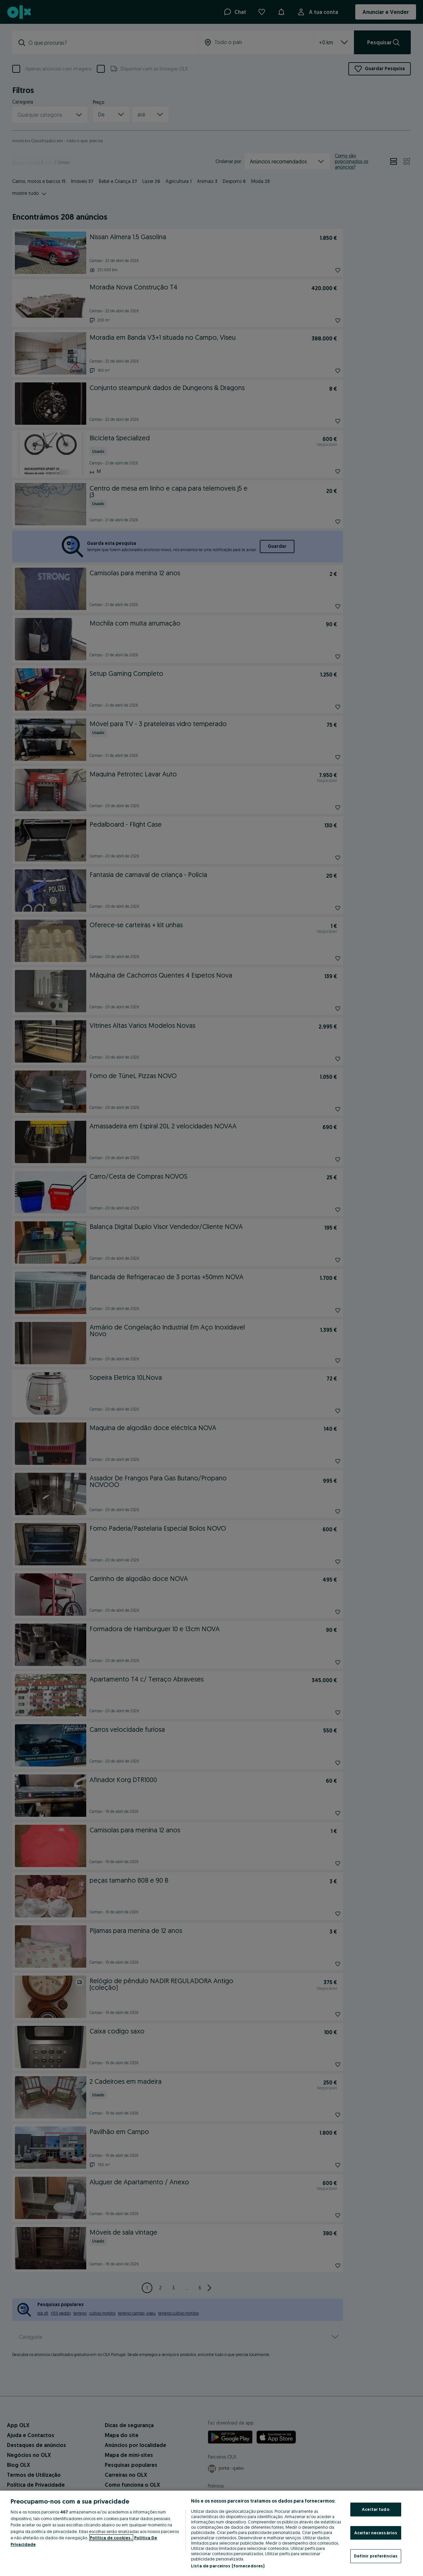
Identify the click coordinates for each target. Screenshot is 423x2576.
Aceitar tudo (376, 2509)
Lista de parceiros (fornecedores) (227, 2565)
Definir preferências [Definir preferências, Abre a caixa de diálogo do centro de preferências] (376, 2555)
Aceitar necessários (375, 2532)
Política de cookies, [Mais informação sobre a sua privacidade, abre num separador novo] (111, 2537)
